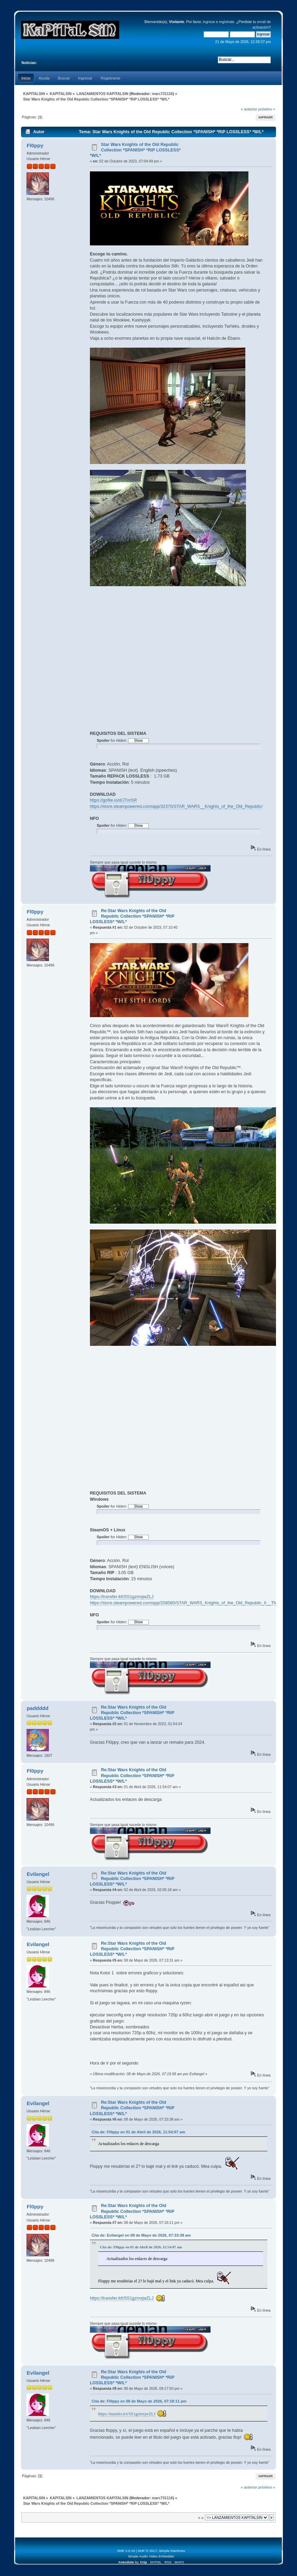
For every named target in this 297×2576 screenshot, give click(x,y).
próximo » (266, 109)
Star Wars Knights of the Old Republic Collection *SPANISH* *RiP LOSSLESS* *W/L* (135, 150)
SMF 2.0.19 (126, 2551)
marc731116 (162, 94)
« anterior (249, 109)
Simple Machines (172, 2551)
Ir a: (201, 2518)
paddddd (37, 1708)
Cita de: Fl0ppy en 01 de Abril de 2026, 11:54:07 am (138, 2132)
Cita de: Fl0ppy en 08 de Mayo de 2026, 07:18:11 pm (139, 2401)
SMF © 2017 (147, 2551)
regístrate (226, 22)
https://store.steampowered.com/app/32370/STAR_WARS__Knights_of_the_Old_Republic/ (176, 806)
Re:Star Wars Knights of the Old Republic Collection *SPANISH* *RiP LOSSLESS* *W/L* (132, 916)
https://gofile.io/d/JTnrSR (113, 800)
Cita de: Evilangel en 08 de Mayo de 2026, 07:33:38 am (141, 2235)
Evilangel (38, 1874)
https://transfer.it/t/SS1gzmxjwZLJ (122, 1596)
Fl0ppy (35, 145)
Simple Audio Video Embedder (151, 2556)
